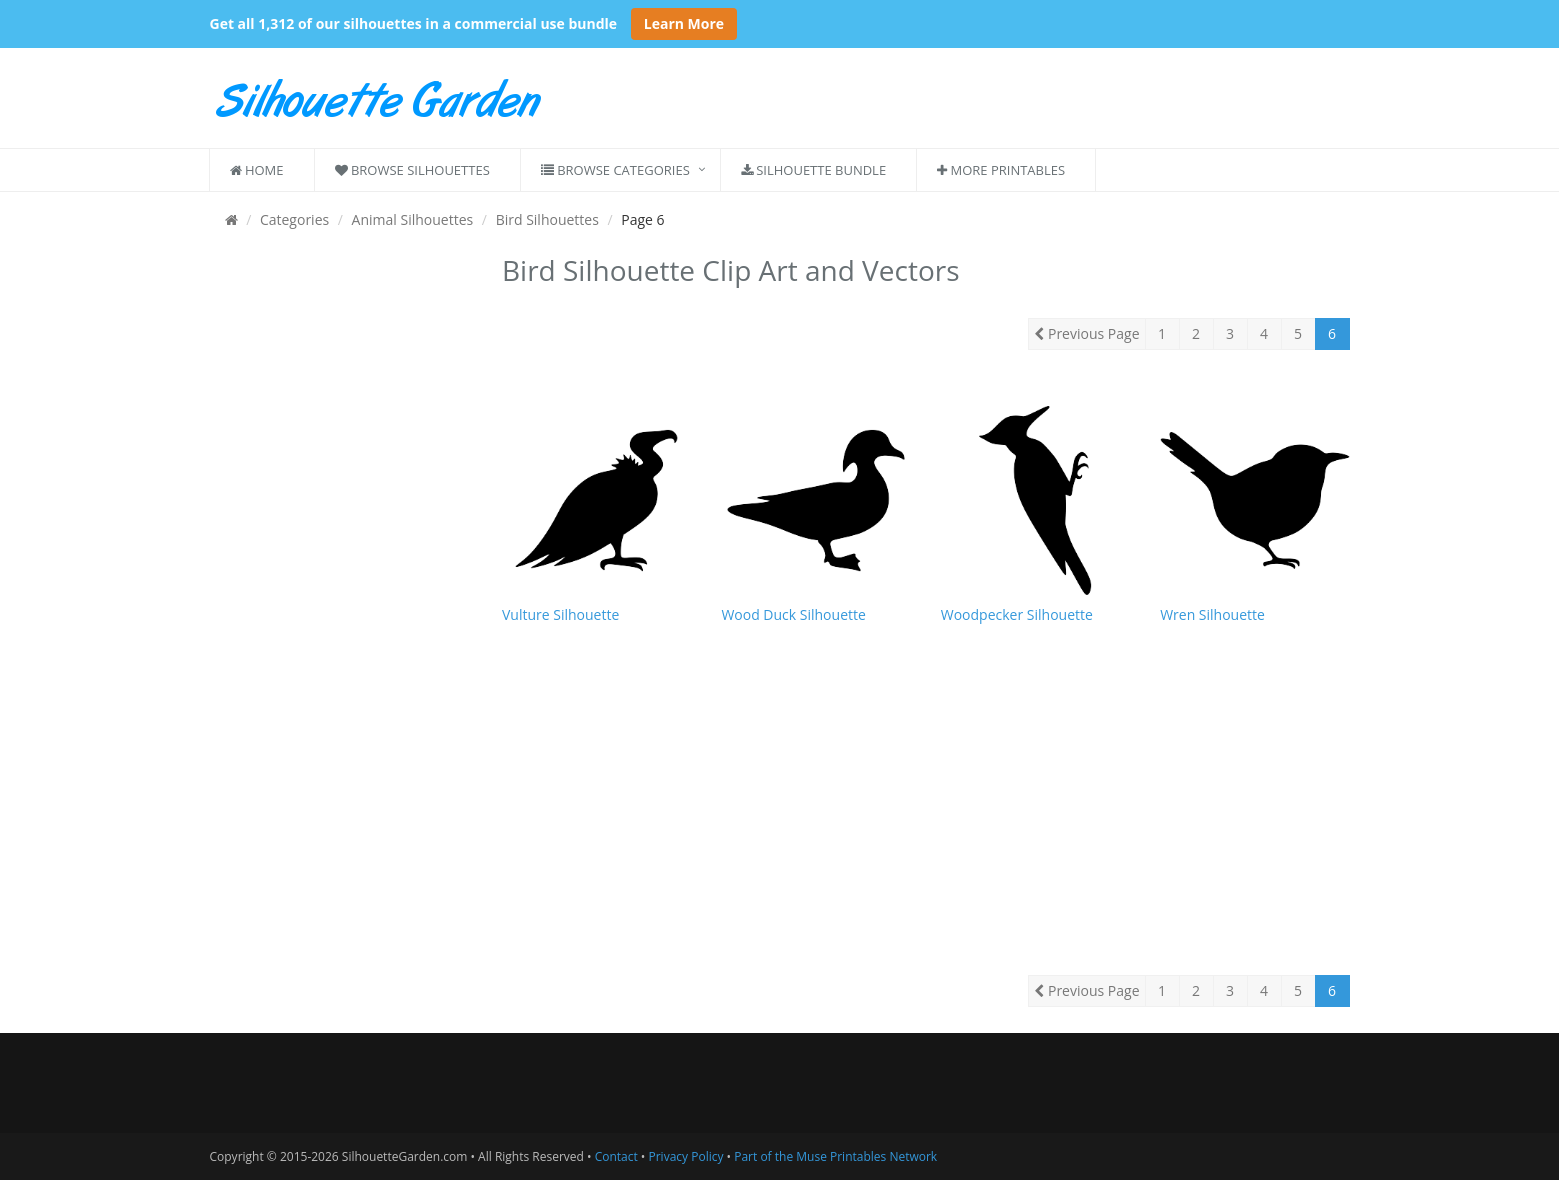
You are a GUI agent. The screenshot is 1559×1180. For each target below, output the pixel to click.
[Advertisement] (341, 548)
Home (257, 170)
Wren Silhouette (1212, 614)
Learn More (684, 23)
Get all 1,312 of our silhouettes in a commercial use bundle (414, 23)
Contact (616, 1156)
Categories (294, 219)
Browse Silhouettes (412, 170)
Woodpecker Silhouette (1017, 614)
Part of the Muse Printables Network (835, 1156)
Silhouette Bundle (813, 170)
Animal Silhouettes (413, 219)
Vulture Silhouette (560, 614)
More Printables (1001, 170)
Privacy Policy (686, 1156)
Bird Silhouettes (547, 219)
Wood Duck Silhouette (793, 614)
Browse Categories (615, 170)
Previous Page (1086, 333)
